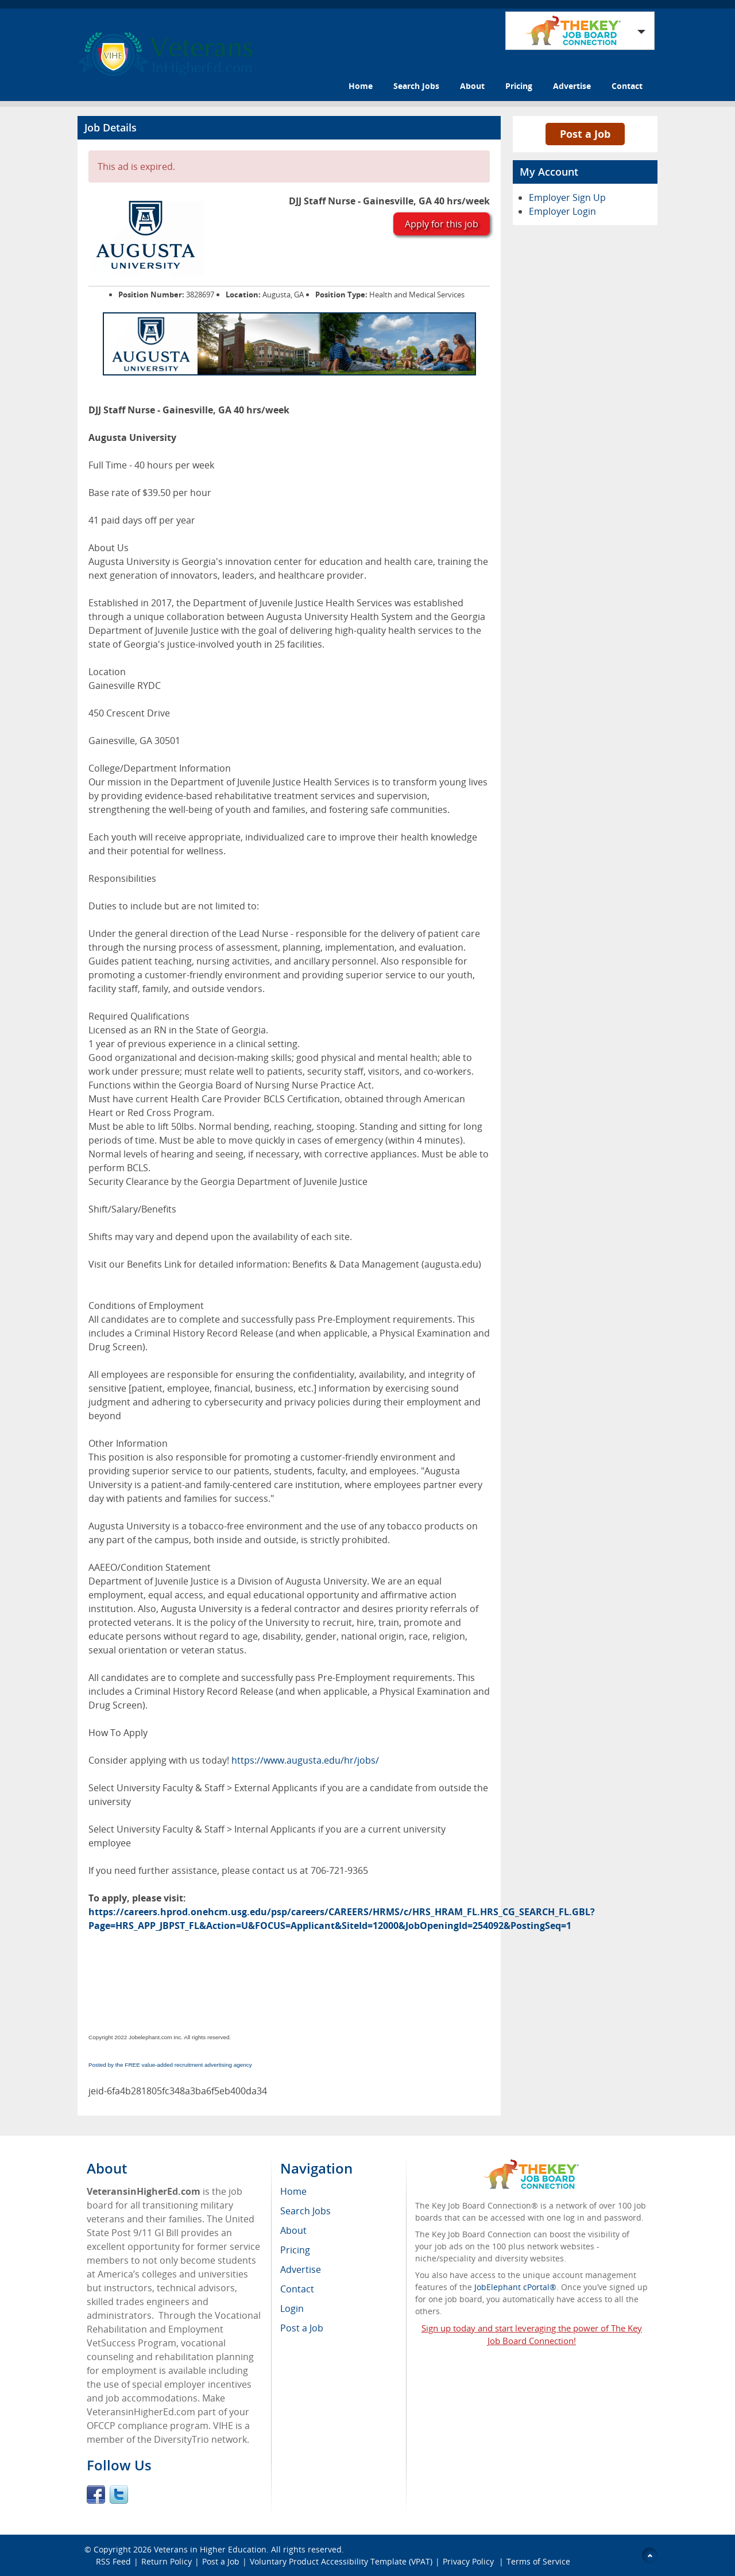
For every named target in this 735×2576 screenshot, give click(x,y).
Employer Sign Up (567, 197)
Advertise (572, 85)
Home (361, 85)
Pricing (518, 85)
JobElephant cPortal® (515, 2286)
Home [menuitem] (293, 2191)
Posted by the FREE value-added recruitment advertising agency (170, 2065)
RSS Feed (113, 2561)
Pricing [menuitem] (295, 2250)
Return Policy (166, 2561)
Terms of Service (538, 2561)
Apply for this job (441, 224)
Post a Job (585, 134)
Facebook (96, 2494)
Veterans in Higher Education (210, 2549)
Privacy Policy (469, 2561)
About (472, 85)
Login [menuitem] (292, 2308)
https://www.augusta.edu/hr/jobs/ (305, 1760)
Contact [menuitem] (297, 2289)
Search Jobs (416, 85)
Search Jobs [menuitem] (305, 2211)
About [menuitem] (293, 2230)
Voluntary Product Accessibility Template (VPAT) (341, 2561)
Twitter (119, 2494)
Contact (627, 85)
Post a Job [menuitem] (301, 2328)
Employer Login (562, 211)
